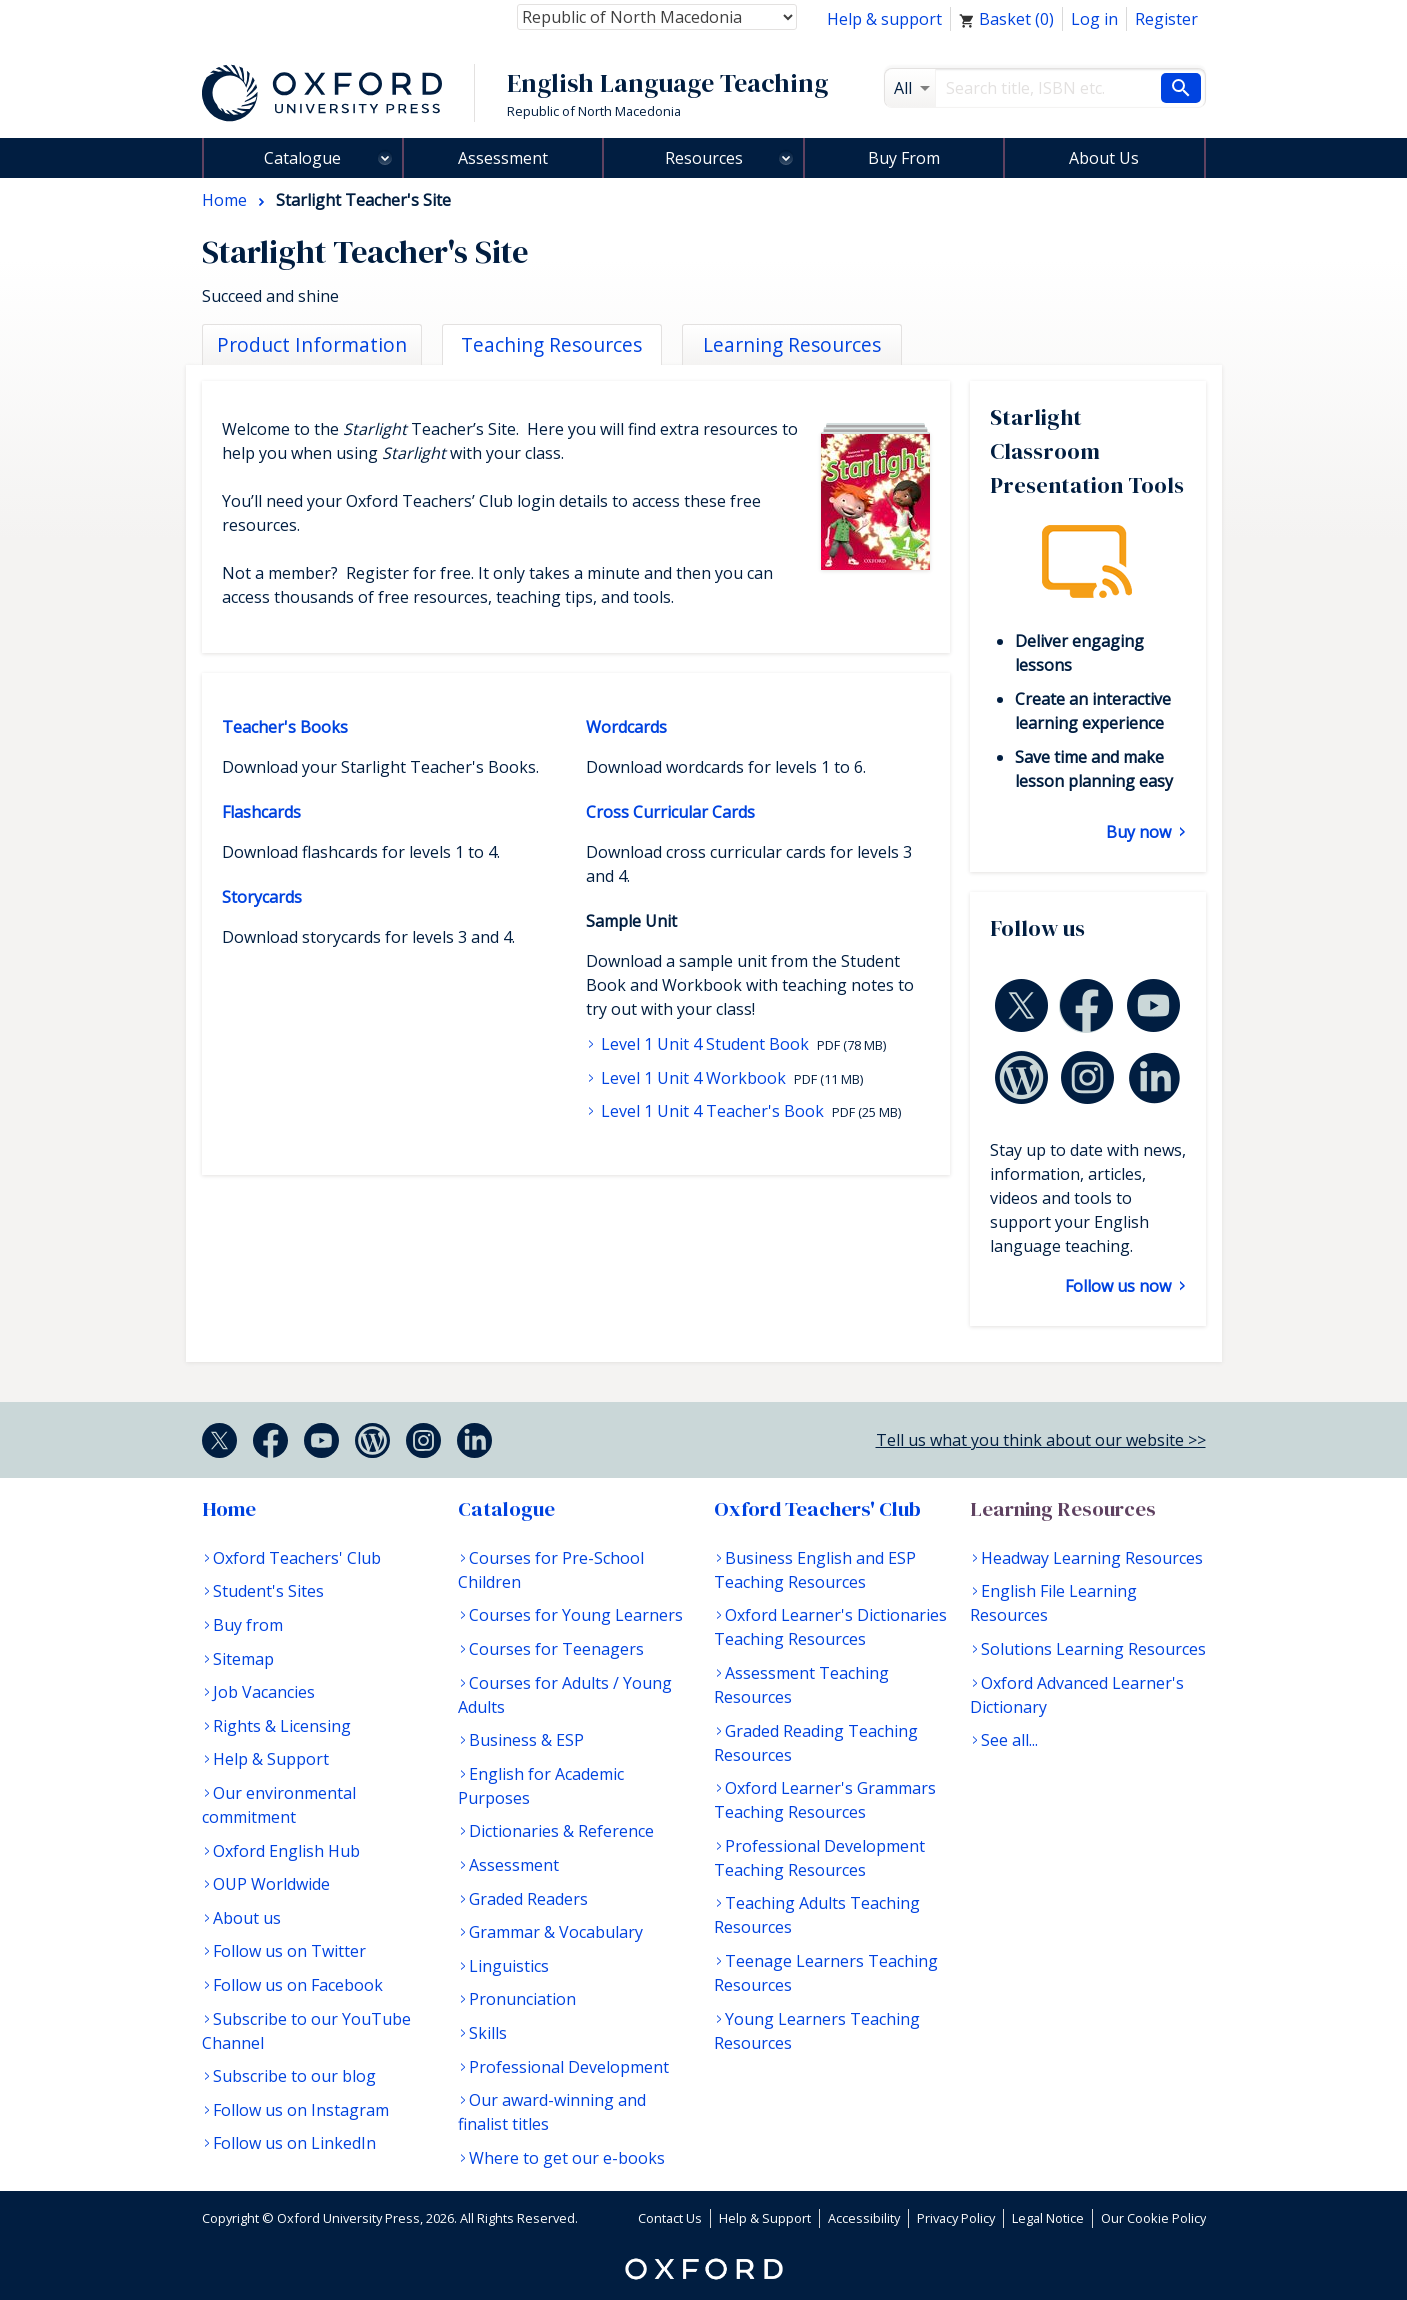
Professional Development (569, 2067)
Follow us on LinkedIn (294, 2143)
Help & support (884, 19)
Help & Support (271, 1759)
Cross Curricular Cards (670, 812)
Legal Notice (1048, 2218)
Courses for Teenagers (556, 1649)
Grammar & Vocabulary (556, 1932)
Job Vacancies (264, 1692)
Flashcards (261, 812)
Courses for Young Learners (576, 1615)
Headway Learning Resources (1092, 1558)
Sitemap (243, 1659)
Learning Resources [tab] (792, 344)
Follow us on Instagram (301, 2110)
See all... (1009, 1740)
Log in (1094, 19)
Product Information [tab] (312, 344)
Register (1166, 19)
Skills (488, 2033)
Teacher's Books (285, 727)
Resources (704, 158)
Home (229, 1509)
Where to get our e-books (567, 2158)
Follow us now (1120, 1286)
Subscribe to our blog (294, 2076)
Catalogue (302, 158)
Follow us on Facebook (298, 1985)
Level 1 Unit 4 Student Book (705, 1044)
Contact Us (670, 2218)
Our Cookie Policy (1153, 2218)
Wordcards (626, 727)
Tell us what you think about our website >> (1041, 1440)
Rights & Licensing (282, 1726)
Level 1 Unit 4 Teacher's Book (712, 1111)
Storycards (262, 897)
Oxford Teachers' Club (297, 1558)
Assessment (503, 158)
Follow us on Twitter (289, 1951)
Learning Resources (1063, 1509)
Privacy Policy (956, 2218)
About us (247, 1918)
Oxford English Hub (286, 1851)
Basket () (1006, 19)
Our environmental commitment (279, 1805)
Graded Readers (528, 1899)
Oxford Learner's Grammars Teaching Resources (825, 1800)
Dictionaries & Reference (561, 1831)
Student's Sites (268, 1591)
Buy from (248, 1625)
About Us (1104, 158)
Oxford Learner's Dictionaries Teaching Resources (830, 1627)
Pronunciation (522, 1999)
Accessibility (864, 2218)
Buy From (904, 158)
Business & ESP (526, 1740)
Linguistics (509, 1966)
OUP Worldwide (271, 1884)
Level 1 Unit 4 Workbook (693, 1078)
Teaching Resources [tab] (551, 344)
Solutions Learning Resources (1093, 1649)
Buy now (1140, 832)
